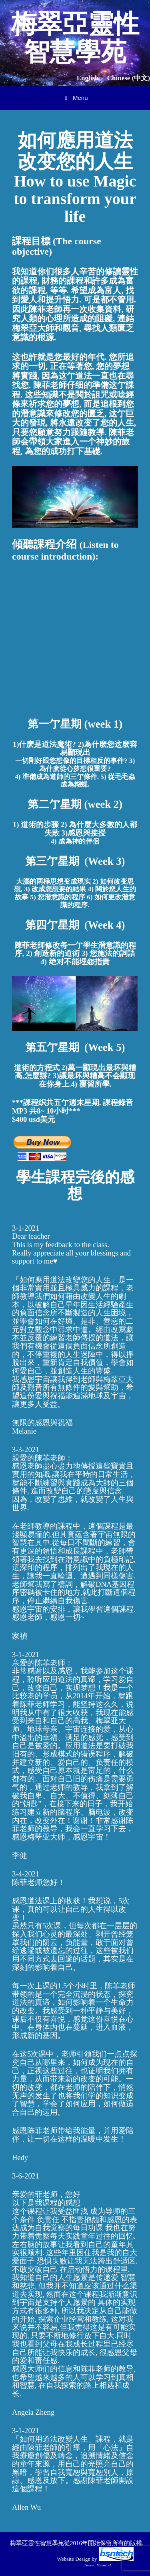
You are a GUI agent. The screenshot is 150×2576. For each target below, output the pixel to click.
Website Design (73, 2559)
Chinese (128, 78)
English (88, 78)
